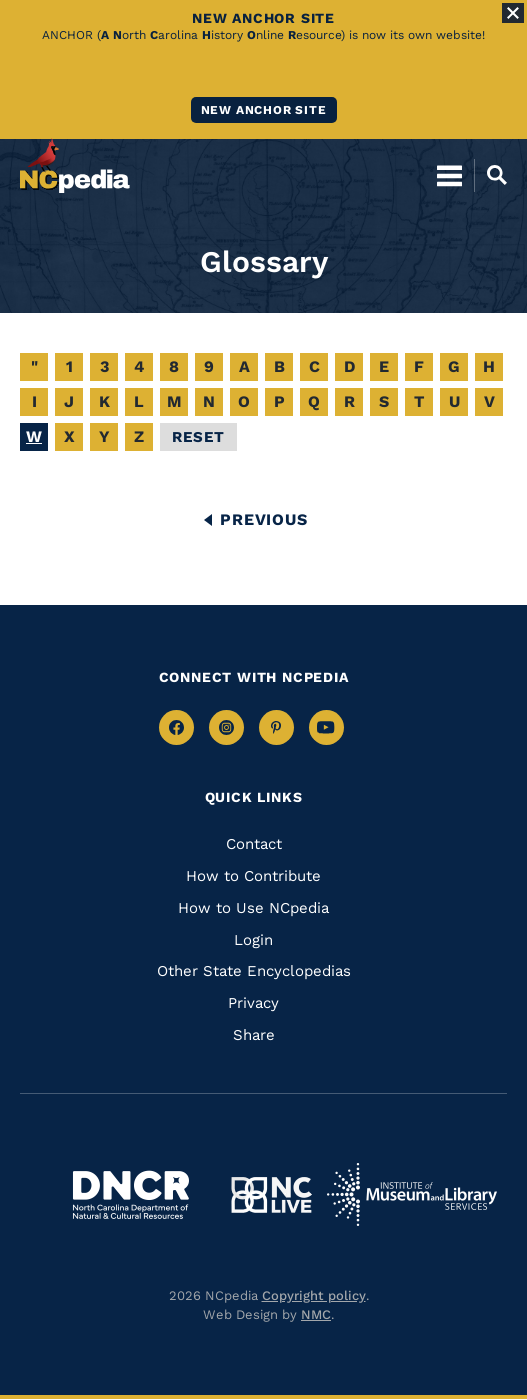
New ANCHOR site (264, 110)
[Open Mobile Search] (490, 175)
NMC (316, 1314)
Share (254, 1035)
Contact (254, 844)
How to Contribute (253, 876)
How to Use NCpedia (253, 908)
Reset (198, 437)
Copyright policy (314, 1295)
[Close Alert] (513, 13)
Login (253, 940)
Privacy (253, 1003)
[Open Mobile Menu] (449, 175)
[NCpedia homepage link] (75, 166)
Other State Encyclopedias (254, 971)
